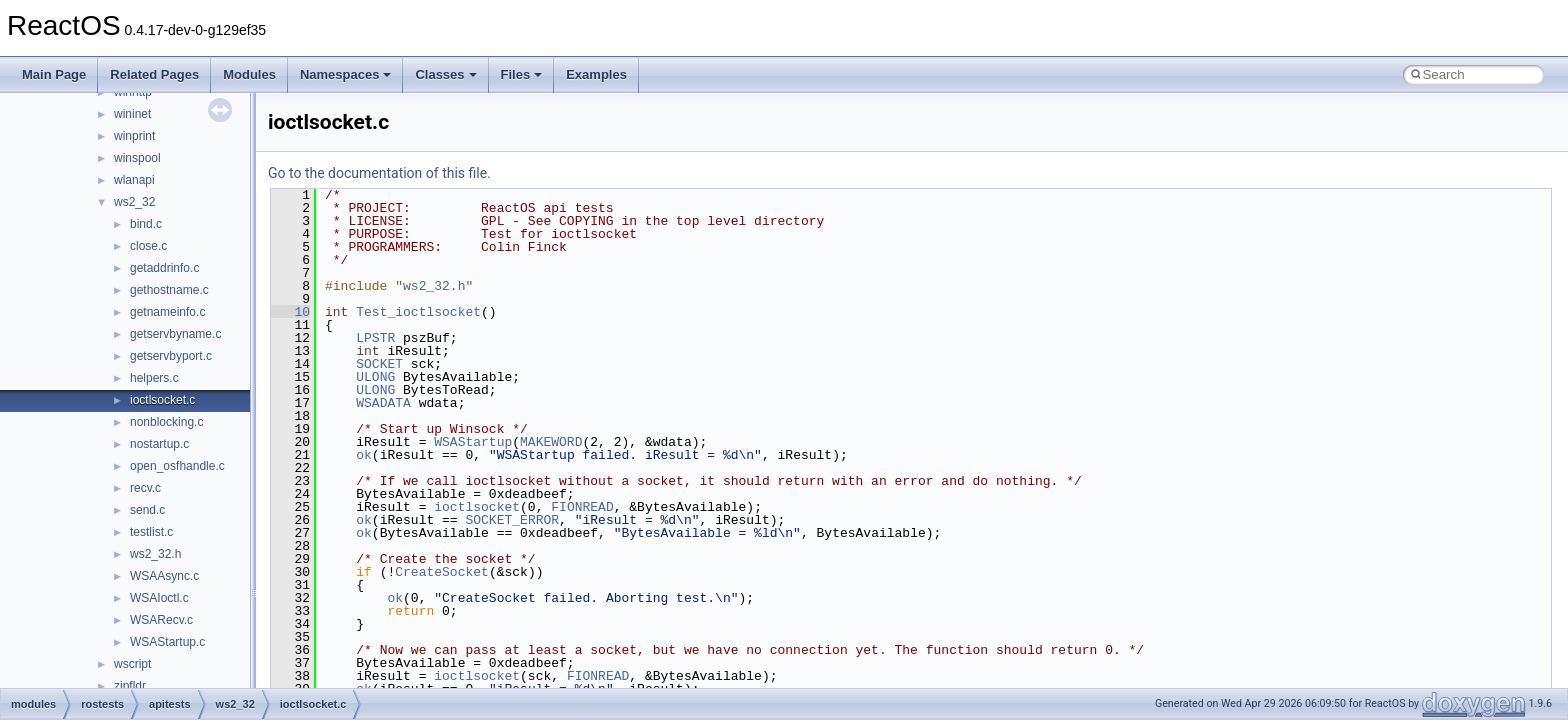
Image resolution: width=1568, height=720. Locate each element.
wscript (132, 664)
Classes (445, 74)
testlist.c (151, 532)
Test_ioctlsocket (418, 312)
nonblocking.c (166, 422)
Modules (249, 74)
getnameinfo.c (167, 312)
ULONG (375, 377)
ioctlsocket (477, 507)
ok (364, 455)
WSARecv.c (161, 620)
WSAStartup (473, 442)
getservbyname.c (175, 334)
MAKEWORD (551, 442)
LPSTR (375, 338)
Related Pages (154, 74)
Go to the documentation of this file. (379, 173)
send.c (147, 510)
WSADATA (383, 403)
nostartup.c (159, 444)
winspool (137, 158)
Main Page (54, 74)
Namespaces (346, 74)
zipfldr (130, 686)
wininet (132, 114)
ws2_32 (134, 202)
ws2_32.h (155, 554)
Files (522, 74)
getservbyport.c (171, 356)
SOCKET (379, 364)
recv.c (145, 488)
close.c (148, 246)
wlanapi (134, 180)
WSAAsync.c (164, 576)
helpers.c (154, 378)
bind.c (146, 224)
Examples (596, 74)
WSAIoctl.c (159, 598)
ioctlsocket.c (162, 400)
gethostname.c (169, 290)
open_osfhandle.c (177, 466)
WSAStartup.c (167, 642)
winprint (134, 136)
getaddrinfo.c (164, 268)
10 (290, 312)
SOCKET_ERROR (512, 520)
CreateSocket (442, 572)
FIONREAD (582, 507)
